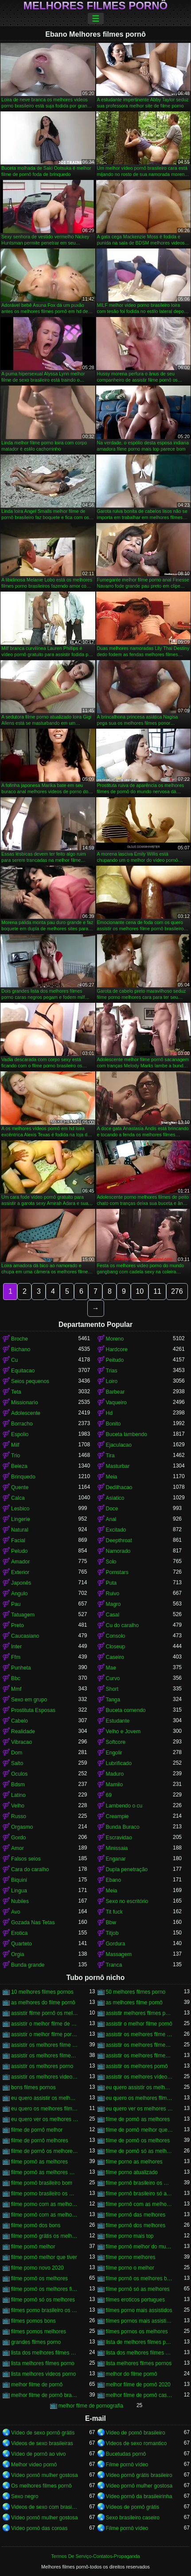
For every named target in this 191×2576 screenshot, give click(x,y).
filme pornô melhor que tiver (44, 2257)
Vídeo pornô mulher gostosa (44, 2475)
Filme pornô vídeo (127, 2464)
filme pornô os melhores (39, 2278)
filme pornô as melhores (39, 2162)
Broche (19, 1339)
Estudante (118, 1721)
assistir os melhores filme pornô (44, 2045)
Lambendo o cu (124, 1806)
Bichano (20, 1349)
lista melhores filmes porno (42, 2363)
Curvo (113, 1678)
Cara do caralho (30, 1869)
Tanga (113, 1700)
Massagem (119, 1954)
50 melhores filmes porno (136, 1992)
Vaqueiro (116, 1402)
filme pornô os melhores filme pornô (44, 2289)
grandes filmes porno (36, 2342)
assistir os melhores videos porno (44, 2077)
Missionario (24, 1402)
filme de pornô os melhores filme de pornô (44, 2151)
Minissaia (117, 1848)
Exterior (20, 1572)
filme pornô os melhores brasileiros (139, 2278)
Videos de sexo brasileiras (42, 2443)
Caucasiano (25, 1636)
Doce (112, 1509)
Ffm (15, 1657)
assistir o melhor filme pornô (139, 2024)
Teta (16, 1392)
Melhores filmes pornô (95, 5)
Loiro (112, 1381)
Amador (20, 1562)
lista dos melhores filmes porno (44, 2353)
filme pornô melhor (33, 2246)
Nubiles (20, 1901)
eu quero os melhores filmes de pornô (44, 2109)
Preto (17, 1625)
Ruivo (113, 1593)
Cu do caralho (122, 1625)
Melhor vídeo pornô (34, 2464)
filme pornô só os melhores (43, 2300)
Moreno (115, 1339)
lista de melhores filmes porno (139, 2342)
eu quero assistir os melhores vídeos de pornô (44, 2098)
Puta (111, 1583)
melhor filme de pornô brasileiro (44, 2395)
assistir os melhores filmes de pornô (139, 2045)
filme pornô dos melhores (136, 2225)
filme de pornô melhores (39, 2140)
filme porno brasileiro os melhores (44, 2193)
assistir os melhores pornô (137, 2066)
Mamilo (114, 1784)
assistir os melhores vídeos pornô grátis (139, 2077)
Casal (113, 1615)
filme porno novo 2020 (37, 2268)
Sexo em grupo (29, 1700)
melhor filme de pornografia (90, 2406)
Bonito (113, 1424)
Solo (111, 1562)
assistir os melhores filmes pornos (139, 2055)
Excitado (116, 1530)
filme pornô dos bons (35, 2225)
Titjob (112, 1933)
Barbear (115, 1392)
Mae (111, 1668)
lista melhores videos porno (43, 2374)
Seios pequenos (30, 1381)
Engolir (114, 1753)
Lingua (19, 1891)
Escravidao (119, 1838)
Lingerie (20, 1519)
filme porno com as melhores (44, 2204)
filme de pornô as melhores (138, 2119)
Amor (17, 1848)
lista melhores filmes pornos (139, 2363)
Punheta (21, 1668)
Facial (18, 1540)
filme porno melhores (131, 2257)
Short (112, 1689)
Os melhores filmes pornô (41, 2486)
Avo (15, 1912)
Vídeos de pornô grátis (133, 2507)
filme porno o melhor (130, 2268)
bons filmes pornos (33, 2087)
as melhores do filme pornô (43, 2002)
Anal (111, 1519)
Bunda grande (27, 1965)
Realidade (23, 1731)
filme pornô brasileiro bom (41, 2183)
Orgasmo (22, 1827)
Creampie (117, 1816)
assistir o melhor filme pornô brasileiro (44, 2034)
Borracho (22, 1424)
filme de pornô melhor (36, 2130)
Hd (109, 1413)
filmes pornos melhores (38, 2331)
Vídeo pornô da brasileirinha (139, 2496)
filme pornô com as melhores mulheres (44, 2215)
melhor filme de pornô (36, 2384)
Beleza (19, 1466)
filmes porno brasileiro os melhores (44, 2310)
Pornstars (117, 1572)
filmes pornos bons (33, 2321)
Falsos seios (26, 1859)
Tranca (114, 1965)
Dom (16, 1753)
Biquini (19, 1880)
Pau (15, 1604)
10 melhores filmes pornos (42, 1992)
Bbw (111, 1922)
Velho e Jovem (123, 1731)
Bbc (15, 1678)
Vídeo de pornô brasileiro (135, 2433)
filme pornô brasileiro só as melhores (139, 2193)
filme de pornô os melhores (138, 2140)
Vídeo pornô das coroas (39, 2528)
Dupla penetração (127, 1869)
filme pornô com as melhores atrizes (139, 2204)
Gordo (18, 1838)
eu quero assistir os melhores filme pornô (139, 2087)
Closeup (115, 1646)
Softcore (116, 1742)
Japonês (21, 1583)
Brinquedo (23, 1477)
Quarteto (21, 1944)
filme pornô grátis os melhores (44, 2236)
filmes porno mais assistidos (139, 2310)
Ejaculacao (119, 1445)
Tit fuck (114, 1912)
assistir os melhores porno (42, 2066)
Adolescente (25, 1413)
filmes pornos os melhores (137, 2331)
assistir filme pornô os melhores (44, 2013)
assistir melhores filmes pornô (139, 2013)
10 (140, 1291)
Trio (15, 1455)
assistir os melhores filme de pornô (139, 2034)
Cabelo (19, 1721)
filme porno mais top (130, 2236)
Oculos (19, 1774)
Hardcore (117, 1349)
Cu (14, 1360)
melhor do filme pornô (131, 2374)
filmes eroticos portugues (135, 2300)
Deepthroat (119, 1540)
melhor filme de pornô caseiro (139, 2395)
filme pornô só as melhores (138, 2289)
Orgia (17, 1954)
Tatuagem (23, 1615)
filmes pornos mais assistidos (139, 2321)
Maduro (115, 1774)
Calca (18, 1498)
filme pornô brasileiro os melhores (139, 2183)
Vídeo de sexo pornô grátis (42, 2433)
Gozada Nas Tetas (33, 1922)
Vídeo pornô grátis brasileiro (139, 2475)
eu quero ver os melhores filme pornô (44, 2119)
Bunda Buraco (123, 1827)
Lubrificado (119, 1763)
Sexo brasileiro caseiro (133, 2518)
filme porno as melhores (134, 2162)
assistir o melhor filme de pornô (44, 2024)
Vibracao (21, 1742)
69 (109, 1795)
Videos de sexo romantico (136, 2443)
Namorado (118, 1551)
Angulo (19, 1593)
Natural (19, 1530)
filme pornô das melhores (136, 2215)
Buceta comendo (126, 1710)
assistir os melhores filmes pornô (44, 2055)
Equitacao (23, 1371)
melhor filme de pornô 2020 (138, 2384)
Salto (17, 1763)
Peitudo (115, 1360)
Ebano (113, 1880)
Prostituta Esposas (33, 1710)
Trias (111, 1371)
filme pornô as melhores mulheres (44, 2172)
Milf (15, 1445)
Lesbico (20, 1509)
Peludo (19, 1551)
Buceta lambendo (126, 1434)
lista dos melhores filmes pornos (139, 2353)
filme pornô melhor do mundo (139, 2246)
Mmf (16, 1689)
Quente (19, 1487)
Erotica (19, 1933)
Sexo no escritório (127, 1901)
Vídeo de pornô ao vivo (38, 2454)
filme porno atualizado (132, 2172)
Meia (111, 1477)
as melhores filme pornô (134, 2002)
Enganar (116, 1859)
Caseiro (115, 1657)
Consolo (115, 1636)
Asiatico (115, 1498)
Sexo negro (24, 2496)
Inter (16, 1646)
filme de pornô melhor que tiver (139, 2130)
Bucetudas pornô (126, 2454)
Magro (113, 1604)
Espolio (19, 1434)
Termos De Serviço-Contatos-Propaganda (95, 2556)
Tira (110, 1455)
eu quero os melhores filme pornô (139, 2098)
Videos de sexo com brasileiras (44, 2507)
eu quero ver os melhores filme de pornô (139, 2109)
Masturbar (118, 1466)
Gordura (115, 1944)
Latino (18, 1795)
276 (177, 1291)
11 (157, 1291)
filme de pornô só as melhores (139, 2151)
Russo (18, 1816)
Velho (17, 1806)
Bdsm (18, 1784)
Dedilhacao (119, 1487)
